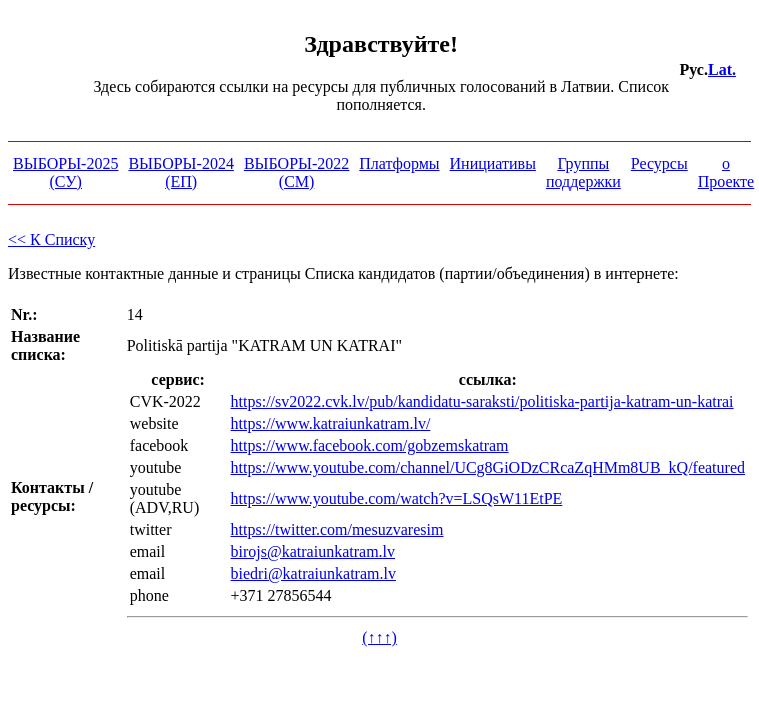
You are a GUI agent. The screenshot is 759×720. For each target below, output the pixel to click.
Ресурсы (659, 163)
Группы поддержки (583, 172)
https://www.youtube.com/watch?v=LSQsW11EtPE (397, 498)
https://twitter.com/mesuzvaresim (337, 529)
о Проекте (726, 172)
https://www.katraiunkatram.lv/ (331, 423)
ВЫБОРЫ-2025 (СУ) (65, 172)
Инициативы (493, 163)
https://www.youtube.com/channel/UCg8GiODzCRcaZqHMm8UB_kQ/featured (488, 467)
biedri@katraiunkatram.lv (313, 573)
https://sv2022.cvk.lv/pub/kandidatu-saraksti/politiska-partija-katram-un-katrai (482, 401)
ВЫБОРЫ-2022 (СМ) (296, 172)
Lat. (722, 69)
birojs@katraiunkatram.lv (313, 551)
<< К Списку (51, 239)
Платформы (399, 163)
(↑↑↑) (379, 637)
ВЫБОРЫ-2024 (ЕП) (180, 172)
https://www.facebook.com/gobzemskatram (370, 445)
